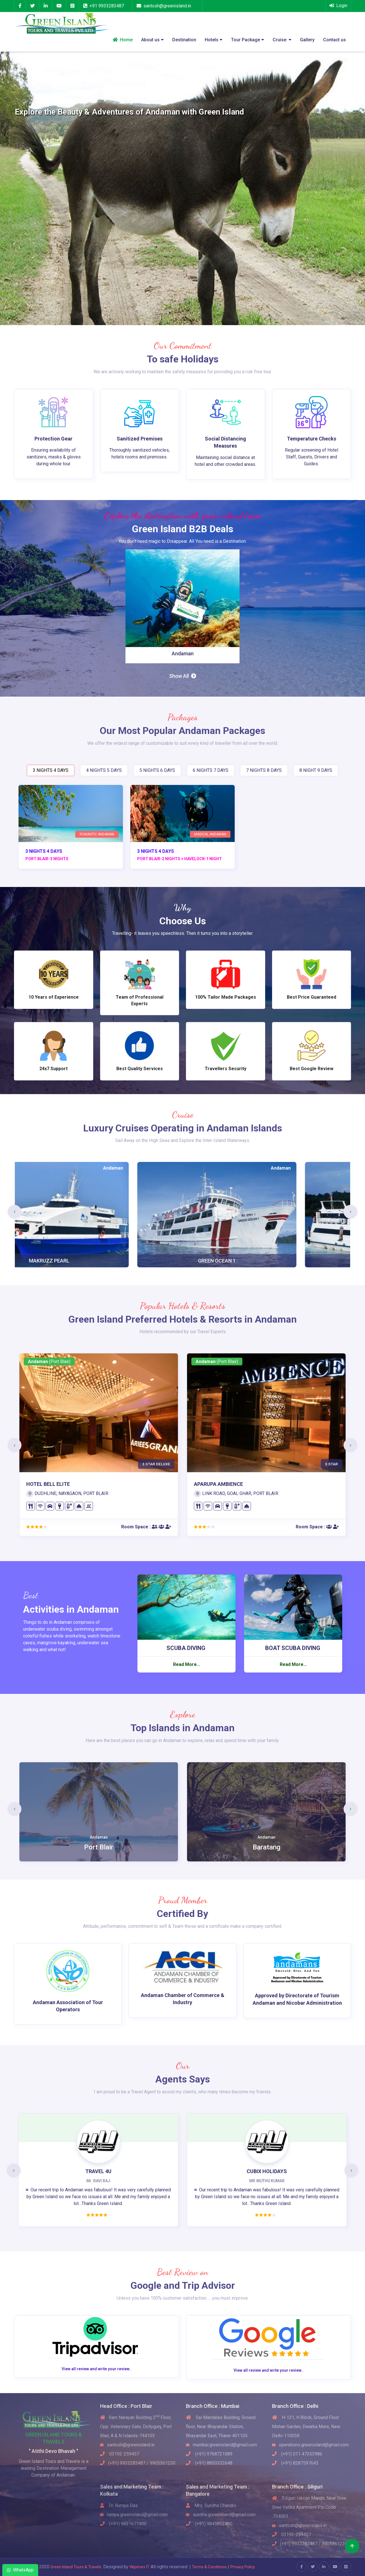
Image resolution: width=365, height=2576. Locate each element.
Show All (182, 676)
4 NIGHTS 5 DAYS (104, 770)
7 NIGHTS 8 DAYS (264, 770)
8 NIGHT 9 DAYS (315, 770)
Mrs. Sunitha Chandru (211, 2505)
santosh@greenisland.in (167, 6)
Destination (184, 39)
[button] (18, 188)
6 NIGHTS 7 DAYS (210, 770)
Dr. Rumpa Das (119, 2505)
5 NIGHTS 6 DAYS (157, 770)
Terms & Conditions (210, 2567)
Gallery (307, 39)
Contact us (334, 39)
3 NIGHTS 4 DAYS (50, 770)
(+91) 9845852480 (209, 2523)
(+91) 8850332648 (209, 2463)
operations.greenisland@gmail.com (310, 2444)
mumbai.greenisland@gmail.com (221, 2444)
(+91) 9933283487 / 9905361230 (137, 2463)
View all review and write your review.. (96, 2369)
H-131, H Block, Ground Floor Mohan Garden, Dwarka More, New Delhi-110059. (306, 2426)
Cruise (282, 39)
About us (152, 39)
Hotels (213, 39)
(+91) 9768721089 (209, 2454)
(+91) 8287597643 (295, 2463)
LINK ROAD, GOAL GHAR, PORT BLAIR (236, 1493)
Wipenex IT (139, 2567)
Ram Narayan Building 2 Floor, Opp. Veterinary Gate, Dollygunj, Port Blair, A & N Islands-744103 (136, 2426)
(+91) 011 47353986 (297, 2454)
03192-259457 (119, 2454)
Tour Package (247, 39)
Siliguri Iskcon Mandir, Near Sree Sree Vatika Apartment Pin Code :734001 (309, 2507)
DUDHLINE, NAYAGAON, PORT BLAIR (67, 1493)
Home (123, 39)
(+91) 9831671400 (123, 2523)
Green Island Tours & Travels (75, 2567)
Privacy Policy (242, 2567)
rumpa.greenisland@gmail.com (134, 2514)
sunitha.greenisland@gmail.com (221, 2514)
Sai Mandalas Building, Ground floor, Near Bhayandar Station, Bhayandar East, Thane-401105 (221, 2426)
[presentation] (14, 1212)
